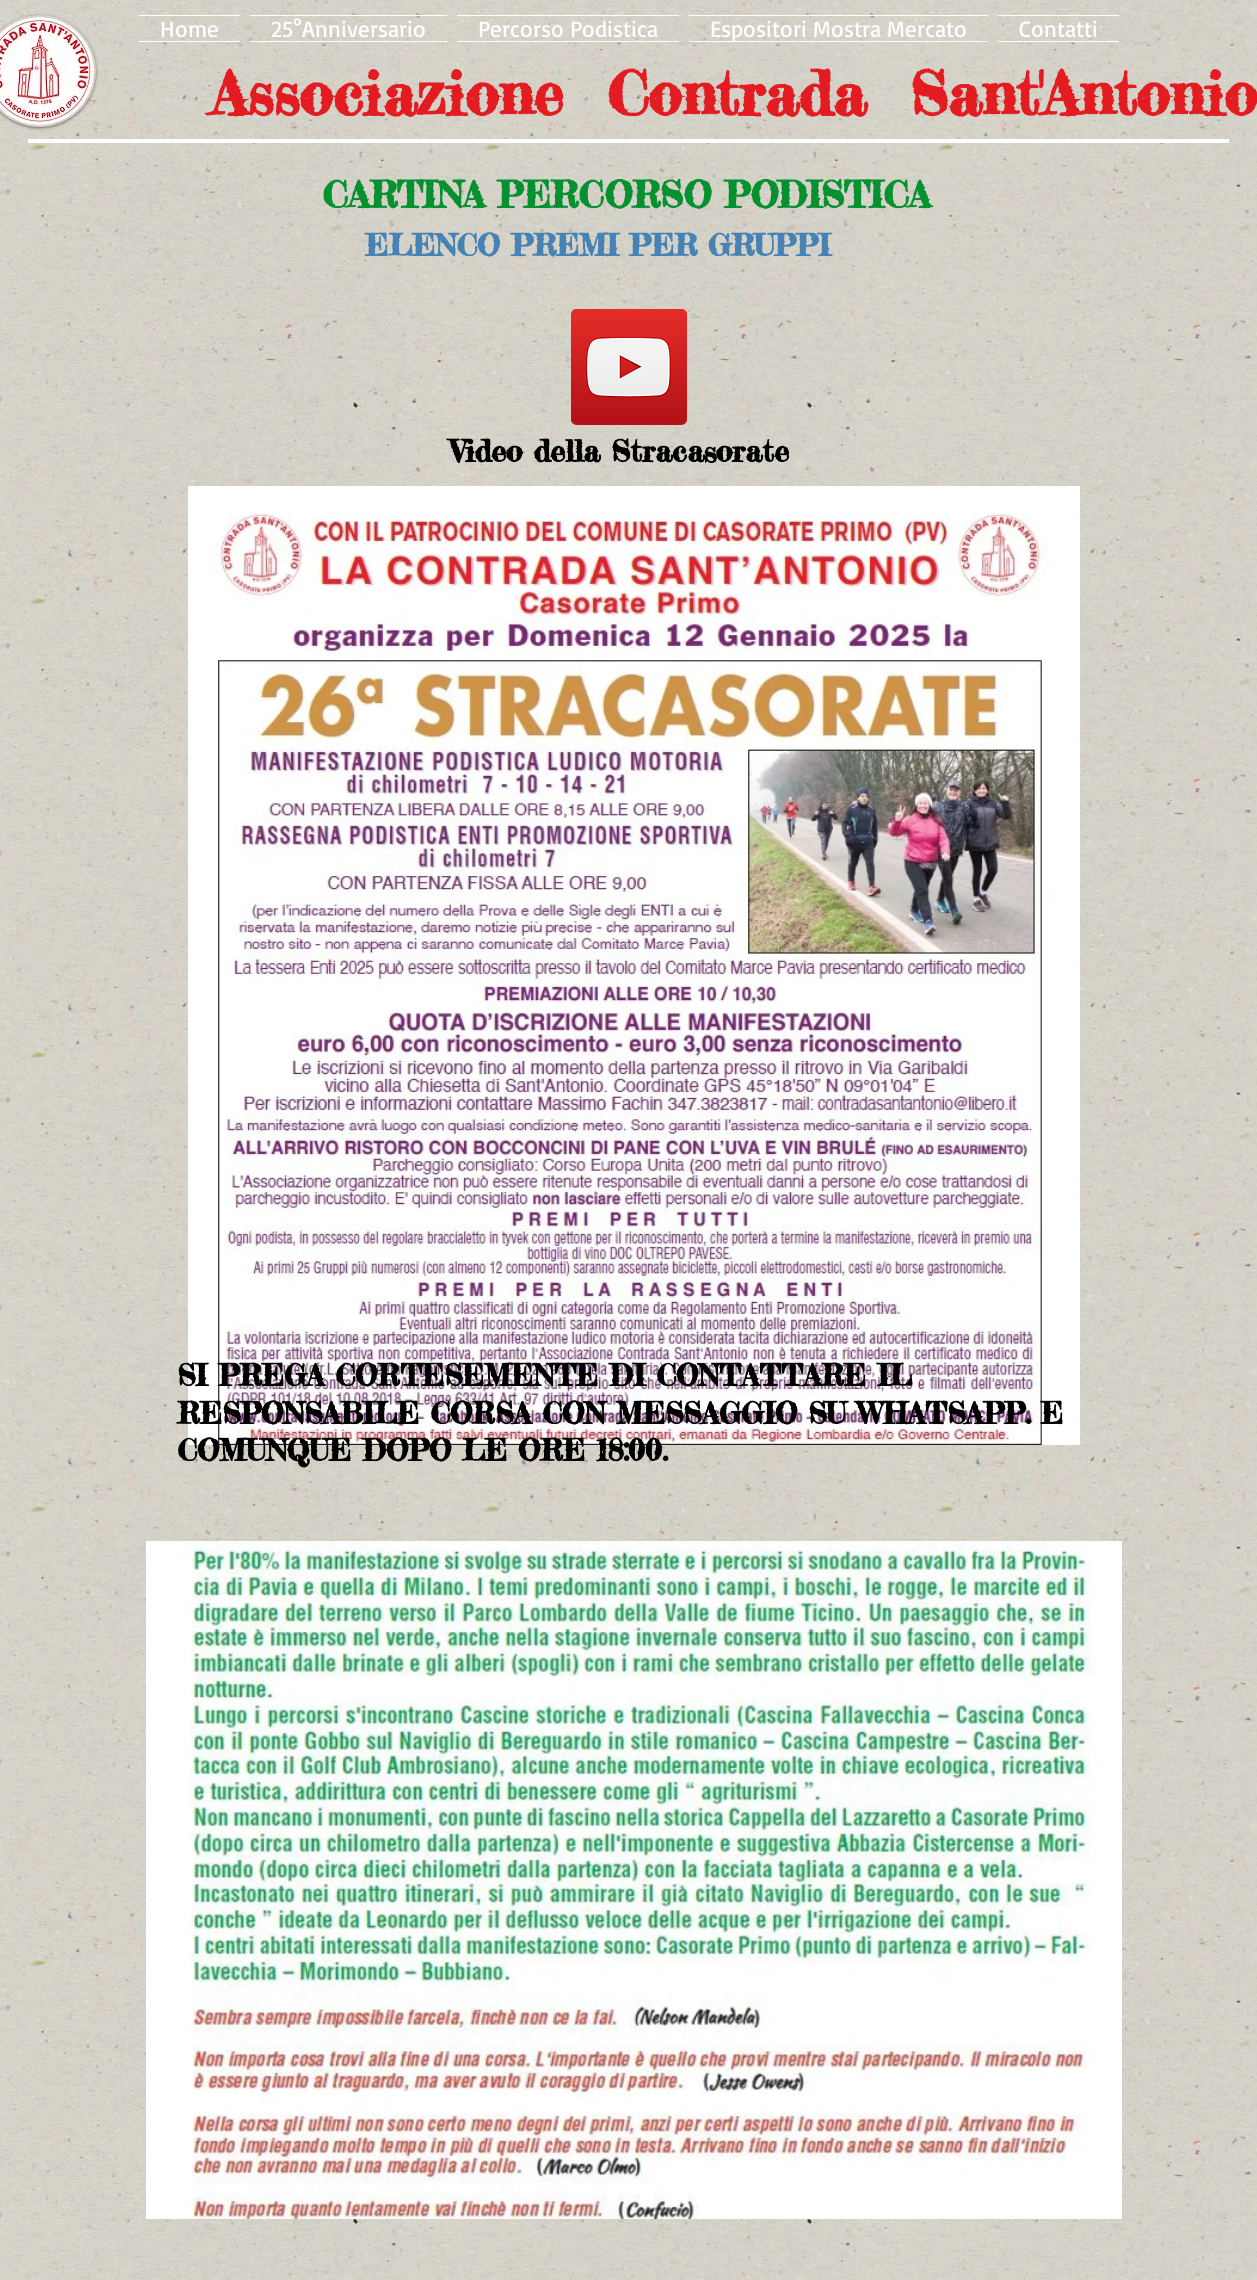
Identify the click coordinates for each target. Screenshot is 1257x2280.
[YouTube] (629, 367)
